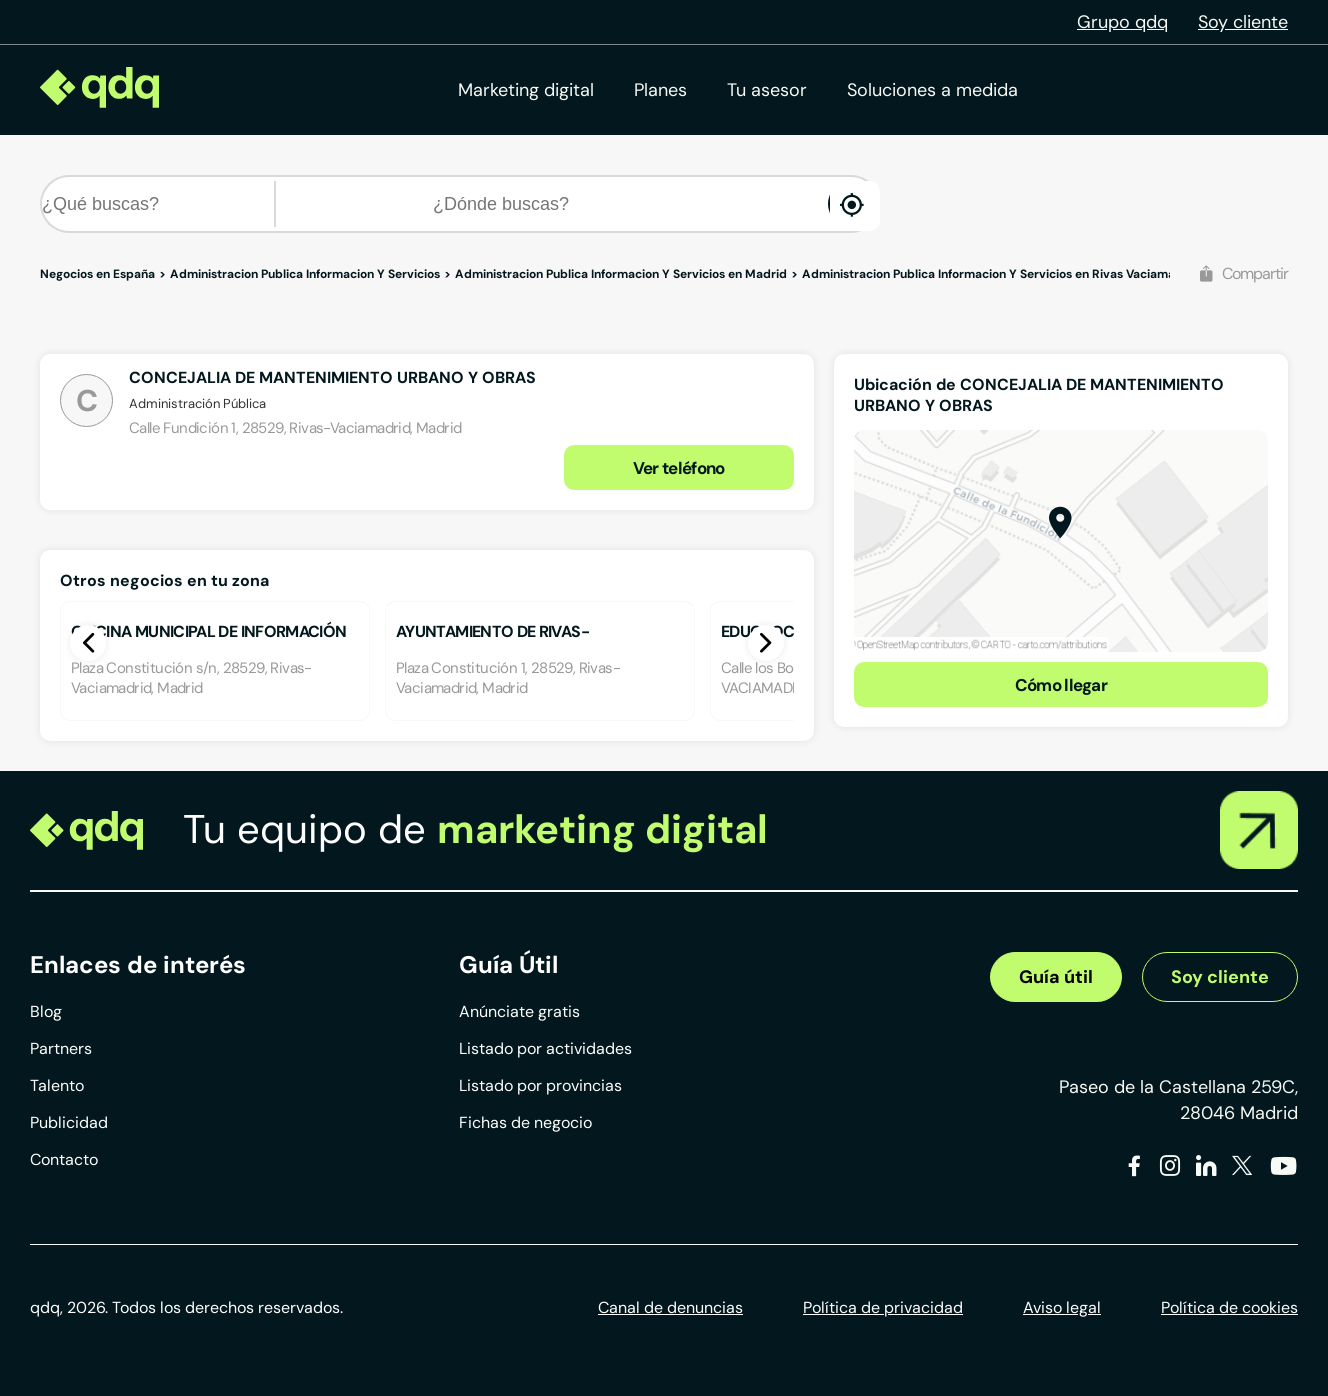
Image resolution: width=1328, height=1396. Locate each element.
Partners (61, 1048)
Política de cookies (1229, 1307)
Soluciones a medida (932, 90)
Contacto (64, 1159)
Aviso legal (1062, 1307)
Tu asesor (767, 90)
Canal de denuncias (670, 1307)
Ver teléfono (679, 468)
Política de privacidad (883, 1307)
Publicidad (69, 1122)
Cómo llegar (1061, 685)
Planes (660, 90)
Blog (46, 1011)
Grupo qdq (1122, 22)
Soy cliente (1243, 22)
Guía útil (1056, 977)
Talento (57, 1085)
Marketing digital (526, 90)
